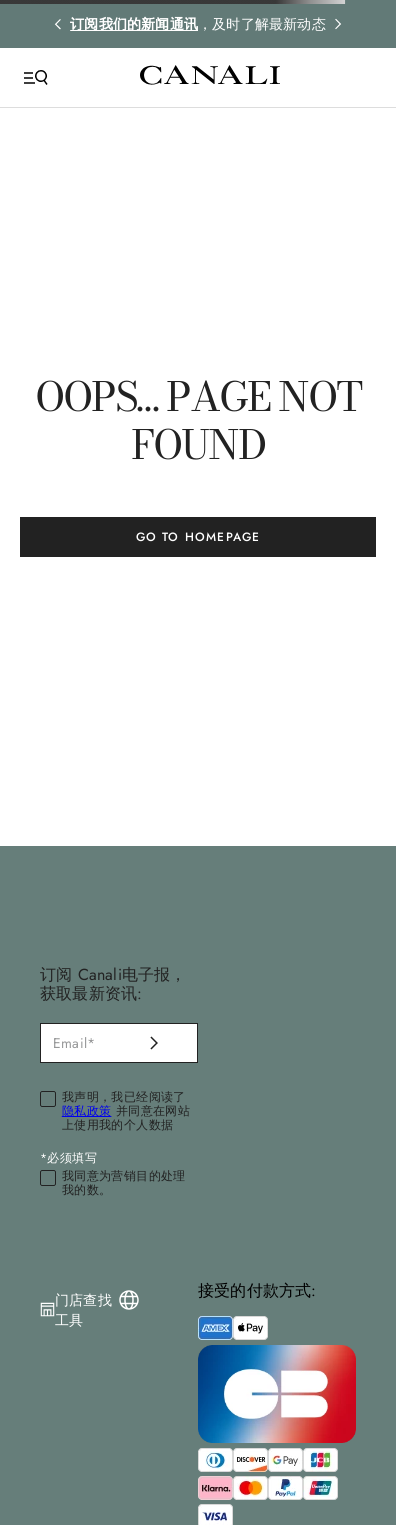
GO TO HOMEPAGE (198, 537)
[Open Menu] (36, 78)
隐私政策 (87, 1111)
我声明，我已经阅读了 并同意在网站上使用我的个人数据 (126, 1111)
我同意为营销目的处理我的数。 (124, 1184)
